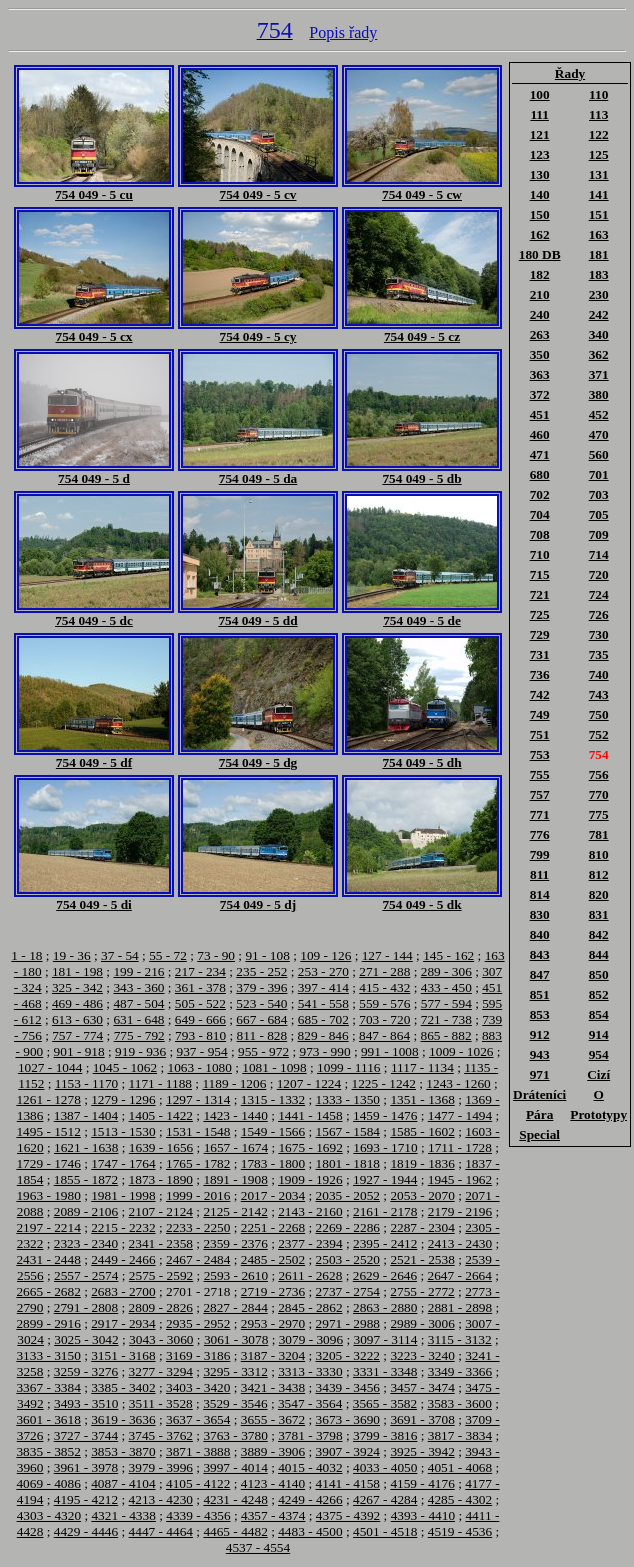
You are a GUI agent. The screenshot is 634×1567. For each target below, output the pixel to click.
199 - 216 (138, 971)
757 (540, 794)
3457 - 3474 (422, 1387)
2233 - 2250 (198, 1227)
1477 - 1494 (460, 1115)
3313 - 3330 (310, 1371)
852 (599, 994)
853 (540, 1014)
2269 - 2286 (348, 1227)
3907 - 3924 (348, 1451)
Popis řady (343, 32)
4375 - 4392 (348, 1515)
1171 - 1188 (160, 1083)
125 (599, 154)
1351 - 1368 (422, 1099)
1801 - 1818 (348, 1163)
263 (540, 334)
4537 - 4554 (258, 1547)
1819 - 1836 (422, 1163)
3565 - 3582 (385, 1403)
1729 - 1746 (48, 1163)
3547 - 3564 (310, 1403)
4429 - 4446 (86, 1531)
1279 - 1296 (123, 1099)
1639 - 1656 (161, 1147)
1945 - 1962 (460, 1179)
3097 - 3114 (385, 1339)
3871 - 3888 (198, 1451)
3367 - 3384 (48, 1387)
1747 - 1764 (123, 1163)
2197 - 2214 (48, 1227)
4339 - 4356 (198, 1515)
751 (540, 734)
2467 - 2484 (198, 1259)
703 (599, 494)
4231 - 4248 (235, 1499)
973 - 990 (324, 1051)
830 (540, 914)
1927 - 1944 (385, 1179)
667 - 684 (261, 1019)
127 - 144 (387, 955)
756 (599, 774)
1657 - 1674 (236, 1147)
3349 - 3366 (460, 1371)
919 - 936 (140, 1051)
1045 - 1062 (125, 1067)
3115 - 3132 (460, 1339)
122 (599, 134)
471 (540, 454)
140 (540, 194)
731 (540, 654)
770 (599, 794)
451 (540, 414)
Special (539, 1134)
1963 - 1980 (48, 1195)
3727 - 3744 (86, 1435)
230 (599, 294)
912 (540, 1034)
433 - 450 (446, 987)
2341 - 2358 (161, 1243)
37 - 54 (120, 955)
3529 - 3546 (235, 1403)
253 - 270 (323, 971)
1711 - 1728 (460, 1147)
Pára (539, 1114)
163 (599, 234)
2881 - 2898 (460, 1307)
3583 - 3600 (460, 1403)
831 (599, 914)
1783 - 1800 (273, 1163)
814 (540, 894)
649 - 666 (200, 1019)
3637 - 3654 (198, 1419)
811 (539, 874)
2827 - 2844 (235, 1307)
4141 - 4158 (348, 1483)
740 (599, 674)
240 (540, 314)
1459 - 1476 (385, 1115)
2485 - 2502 (273, 1259)
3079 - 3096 (311, 1339)
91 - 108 (267, 955)
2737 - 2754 (348, 1291)
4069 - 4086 (48, 1483)
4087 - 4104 (123, 1483)
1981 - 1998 (123, 1195)
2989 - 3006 (422, 1323)
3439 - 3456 (348, 1387)
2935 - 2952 (198, 1323)
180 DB (540, 254)
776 (540, 834)
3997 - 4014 (235, 1467)
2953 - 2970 (273, 1323)
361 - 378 (200, 987)
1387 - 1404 (86, 1115)
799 (540, 854)
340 (599, 334)
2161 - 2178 (385, 1211)
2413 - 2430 (460, 1243)
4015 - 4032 (310, 1467)
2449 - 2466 (123, 1259)
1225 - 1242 (384, 1083)
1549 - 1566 (273, 1131)
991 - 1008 (390, 1051)
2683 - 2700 (123, 1291)
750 (599, 714)
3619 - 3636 (123, 1419)
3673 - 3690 (348, 1419)
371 (599, 374)
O (598, 1094)
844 (599, 954)
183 (599, 274)
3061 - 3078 (236, 1339)
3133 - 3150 (48, 1355)
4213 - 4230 (161, 1499)
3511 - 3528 (161, 1403)
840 (540, 934)
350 (540, 354)
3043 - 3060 (161, 1339)
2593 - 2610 (236, 1275)
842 (599, 934)
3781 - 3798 (310, 1435)
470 (599, 434)
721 (540, 594)
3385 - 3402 (123, 1387)
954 (599, 1054)
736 (540, 674)
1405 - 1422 (161, 1115)
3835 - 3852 (48, 1451)
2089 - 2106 (86, 1211)
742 (540, 694)
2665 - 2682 (48, 1291)
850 (599, 974)
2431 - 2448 (48, 1259)
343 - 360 (138, 987)
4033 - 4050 (385, 1467)
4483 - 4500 (310, 1531)
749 (540, 714)
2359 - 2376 (235, 1243)
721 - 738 (446, 1019)
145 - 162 (448, 955)
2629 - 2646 (385, 1275)
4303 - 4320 (49, 1515)
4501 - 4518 (385, 1531)
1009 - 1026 (461, 1051)
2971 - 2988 (348, 1323)
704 (540, 514)
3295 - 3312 (235, 1371)
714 (599, 554)
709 (599, 534)
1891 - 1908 (235, 1179)
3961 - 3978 (86, 1467)
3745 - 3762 (161, 1435)
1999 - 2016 (198, 1195)
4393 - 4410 (423, 1515)
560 (599, 454)
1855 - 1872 (86, 1179)
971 (540, 1074)
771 (540, 814)
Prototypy (598, 1114)
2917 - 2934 (123, 1323)
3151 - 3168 (123, 1355)
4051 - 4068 (460, 1467)
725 (540, 614)
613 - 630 (77, 1019)
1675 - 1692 (310, 1147)
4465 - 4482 (235, 1531)
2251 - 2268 (273, 1227)
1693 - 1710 (385, 1147)
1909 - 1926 (310, 1179)
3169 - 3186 (198, 1355)
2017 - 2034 (273, 1195)
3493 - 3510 (86, 1403)
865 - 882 (445, 1035)
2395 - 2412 (385, 1243)
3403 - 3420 (198, 1387)
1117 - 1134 (422, 1067)
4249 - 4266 (310, 1499)
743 (599, 694)
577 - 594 (446, 1003)
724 (599, 594)
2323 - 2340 (86, 1243)
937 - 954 (202, 1051)
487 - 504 (138, 1003)
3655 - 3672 (273, 1419)
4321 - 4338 (123, 1515)
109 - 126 (325, 955)
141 (599, 194)
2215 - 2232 (123, 1227)
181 (599, 254)
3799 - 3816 (385, 1435)
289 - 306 (446, 971)
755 (540, 774)
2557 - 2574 (86, 1275)
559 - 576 (384, 1003)
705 (599, 514)
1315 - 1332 (273, 1099)
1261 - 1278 (48, 1099)
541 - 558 (323, 1003)
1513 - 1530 (123, 1131)
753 (540, 754)
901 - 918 (79, 1051)
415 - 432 (384, 987)
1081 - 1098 (274, 1067)
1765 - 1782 (198, 1163)
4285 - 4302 (460, 1499)
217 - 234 (200, 971)
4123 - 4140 (273, 1483)
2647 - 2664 (460, 1275)
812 (599, 874)
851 (540, 994)
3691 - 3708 (422, 1419)
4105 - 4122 (198, 1483)
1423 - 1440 (235, 1115)
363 (540, 374)
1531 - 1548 (198, 1131)
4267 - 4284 (385, 1499)
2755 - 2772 (422, 1291)
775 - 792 (139, 1035)
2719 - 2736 (273, 1291)
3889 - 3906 (273, 1451)
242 (599, 314)
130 (540, 174)
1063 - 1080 (199, 1067)
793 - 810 (200, 1035)
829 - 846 (323, 1035)
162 (540, 234)
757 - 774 (77, 1035)
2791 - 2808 (86, 1307)
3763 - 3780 (235, 1435)
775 (599, 814)
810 (599, 854)
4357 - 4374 (273, 1515)
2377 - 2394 (310, 1243)
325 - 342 (77, 987)
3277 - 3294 (161, 1371)
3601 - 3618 (48, 1419)
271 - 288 (384, 971)
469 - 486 (77, 1003)
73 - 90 (216, 955)
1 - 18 (26, 955)
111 (539, 114)
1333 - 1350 (348, 1099)
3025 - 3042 (86, 1339)
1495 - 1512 (48, 1131)
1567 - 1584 (348, 1131)
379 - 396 (261, 987)
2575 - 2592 (161, 1275)
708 (540, 534)
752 (599, 734)
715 (540, 574)
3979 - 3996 (161, 1467)
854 (599, 1014)
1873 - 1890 (161, 1179)
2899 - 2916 (48, 1323)
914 (599, 1034)
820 (599, 894)
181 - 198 (77, 971)
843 (540, 954)
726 (599, 614)
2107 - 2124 (161, 1211)
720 (599, 574)
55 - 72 (168, 955)
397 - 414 (323, 987)
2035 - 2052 (348, 1195)
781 (599, 834)
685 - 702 (323, 1019)
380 (599, 394)
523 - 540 (261, 1003)
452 (599, 414)
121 (540, 134)
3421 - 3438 (273, 1387)
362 (599, 354)
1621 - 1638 (86, 1147)
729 (540, 634)
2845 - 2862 (310, 1307)
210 (540, 294)
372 (540, 394)
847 (540, 974)
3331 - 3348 (385, 1371)
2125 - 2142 (235, 1211)
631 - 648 (138, 1019)
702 (540, 494)
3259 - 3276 (86, 1371)
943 (540, 1054)
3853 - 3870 (123, 1451)
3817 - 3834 (460, 1435)
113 (598, 114)
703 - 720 (384, 1019)
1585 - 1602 (422, 1131)
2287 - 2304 (422, 1227)
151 (599, 214)
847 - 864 (384, 1035)
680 (540, 474)
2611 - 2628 (310, 1275)
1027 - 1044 (50, 1067)
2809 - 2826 (161, 1307)
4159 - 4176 (422, 1483)
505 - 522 (200, 1003)
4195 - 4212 (86, 1499)
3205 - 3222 (348, 1355)
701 (599, 474)
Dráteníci (539, 1094)
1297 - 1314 (198, 1099)
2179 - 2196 (460, 1211)
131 (599, 174)
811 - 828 (262, 1035)
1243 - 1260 (458, 1083)
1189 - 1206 (234, 1083)
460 (540, 434)
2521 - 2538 (422, 1259)
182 (540, 274)
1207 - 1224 (309, 1083)
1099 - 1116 (348, 1067)
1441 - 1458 (310, 1115)
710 (540, 554)
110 (598, 94)
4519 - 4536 (460, 1531)
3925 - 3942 (422, 1451)
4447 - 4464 (161, 1531)
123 (540, 154)
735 (599, 654)
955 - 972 (263, 1051)
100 (540, 94)
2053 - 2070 (422, 1195)
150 (540, 214)
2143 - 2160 (310, 1211)
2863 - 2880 (385, 1307)
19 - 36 (72, 955)
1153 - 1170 (86, 1083)
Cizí (598, 1074)
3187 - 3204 (273, 1355)
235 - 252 (261, 971)
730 (599, 634)
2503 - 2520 (348, 1259)
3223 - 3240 (422, 1355)
